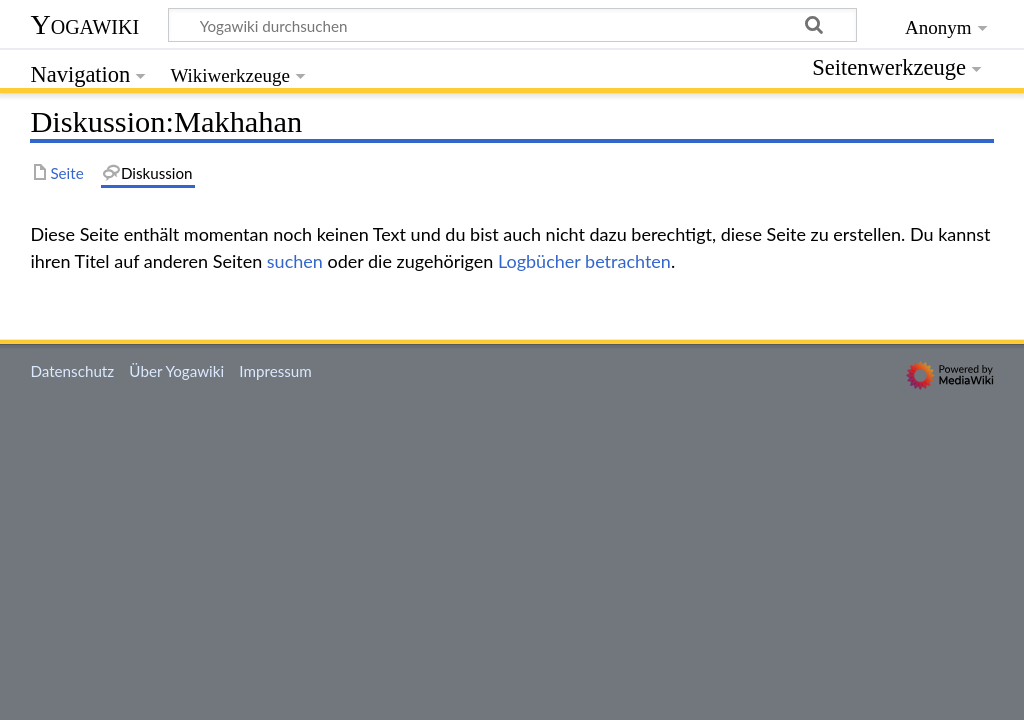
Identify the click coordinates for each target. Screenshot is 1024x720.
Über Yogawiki (176, 371)
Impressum (275, 371)
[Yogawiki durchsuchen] (512, 25)
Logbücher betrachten (584, 261)
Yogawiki (84, 24)
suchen (295, 261)
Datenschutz (72, 371)
